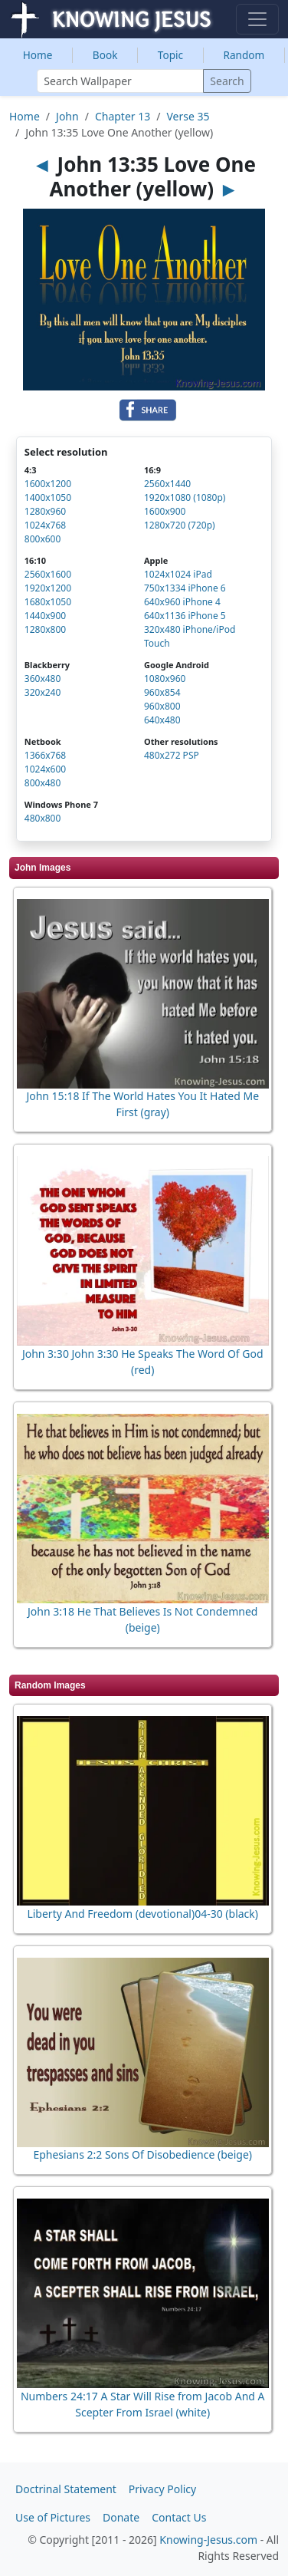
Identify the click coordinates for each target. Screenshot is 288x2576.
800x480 (43, 782)
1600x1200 (48, 483)
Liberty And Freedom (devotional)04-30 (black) (142, 1913)
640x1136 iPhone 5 (185, 615)
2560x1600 (48, 574)
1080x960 (164, 678)
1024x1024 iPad (178, 574)
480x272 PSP (171, 755)
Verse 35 (187, 116)
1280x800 (45, 629)
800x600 (43, 538)
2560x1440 (167, 483)
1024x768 (45, 525)
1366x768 (45, 755)
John (67, 116)
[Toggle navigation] (257, 19)
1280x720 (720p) (179, 525)
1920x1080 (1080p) (184, 497)
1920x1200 (48, 588)
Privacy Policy (162, 2489)
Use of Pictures (52, 2517)
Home (38, 55)
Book (105, 55)
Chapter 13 (122, 116)
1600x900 (164, 511)
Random (244, 55)
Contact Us (179, 2517)
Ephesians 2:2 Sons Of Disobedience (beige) (142, 2154)
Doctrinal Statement (65, 2489)
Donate (121, 2517)
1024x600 (45, 769)
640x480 (162, 719)
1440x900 (45, 615)
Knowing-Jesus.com (208, 2539)
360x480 (43, 678)
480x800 (43, 818)
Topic (170, 55)
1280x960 (45, 511)
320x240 (43, 692)
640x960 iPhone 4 (182, 601)
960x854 (162, 692)
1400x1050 (48, 497)
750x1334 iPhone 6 (185, 588)
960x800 (162, 706)
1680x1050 (48, 601)
